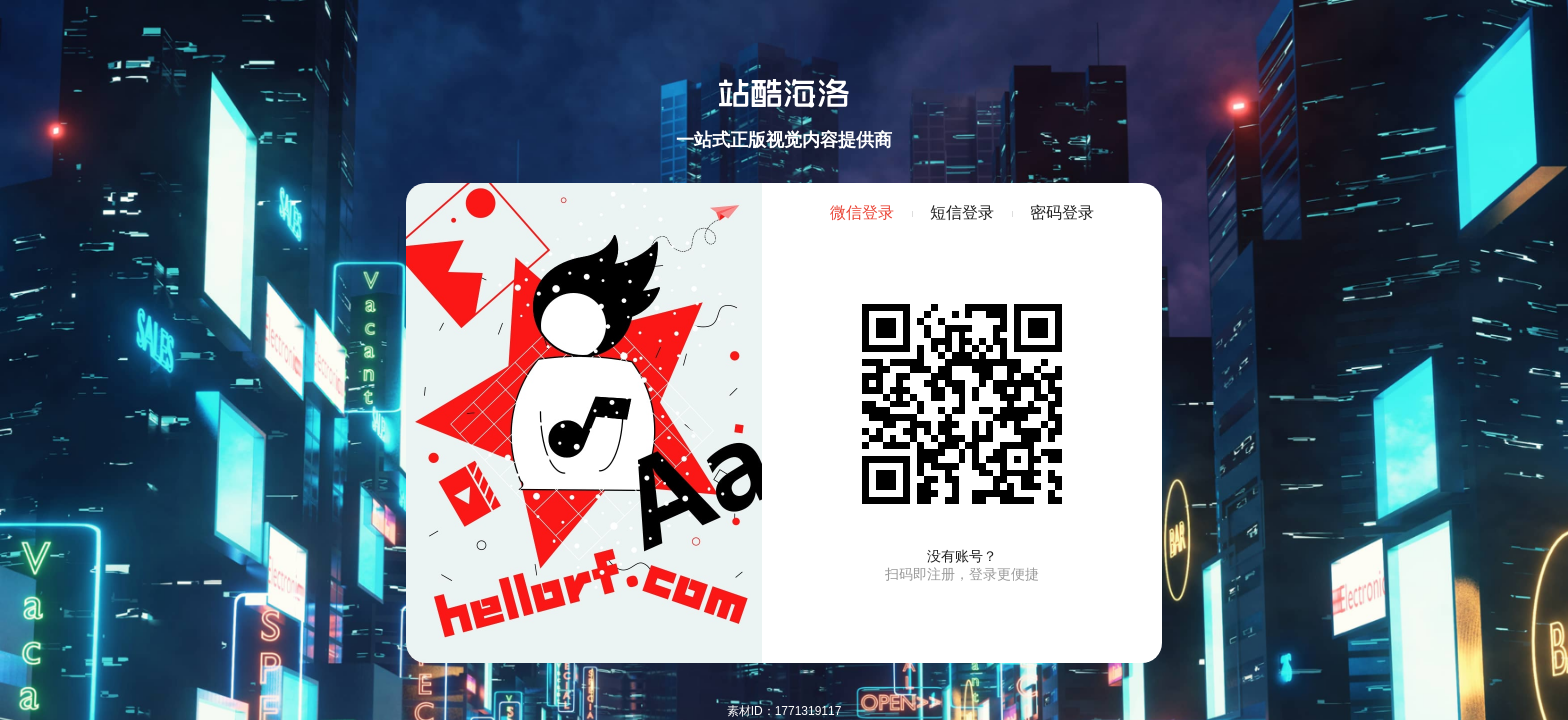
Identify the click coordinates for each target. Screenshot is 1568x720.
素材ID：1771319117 (784, 711)
